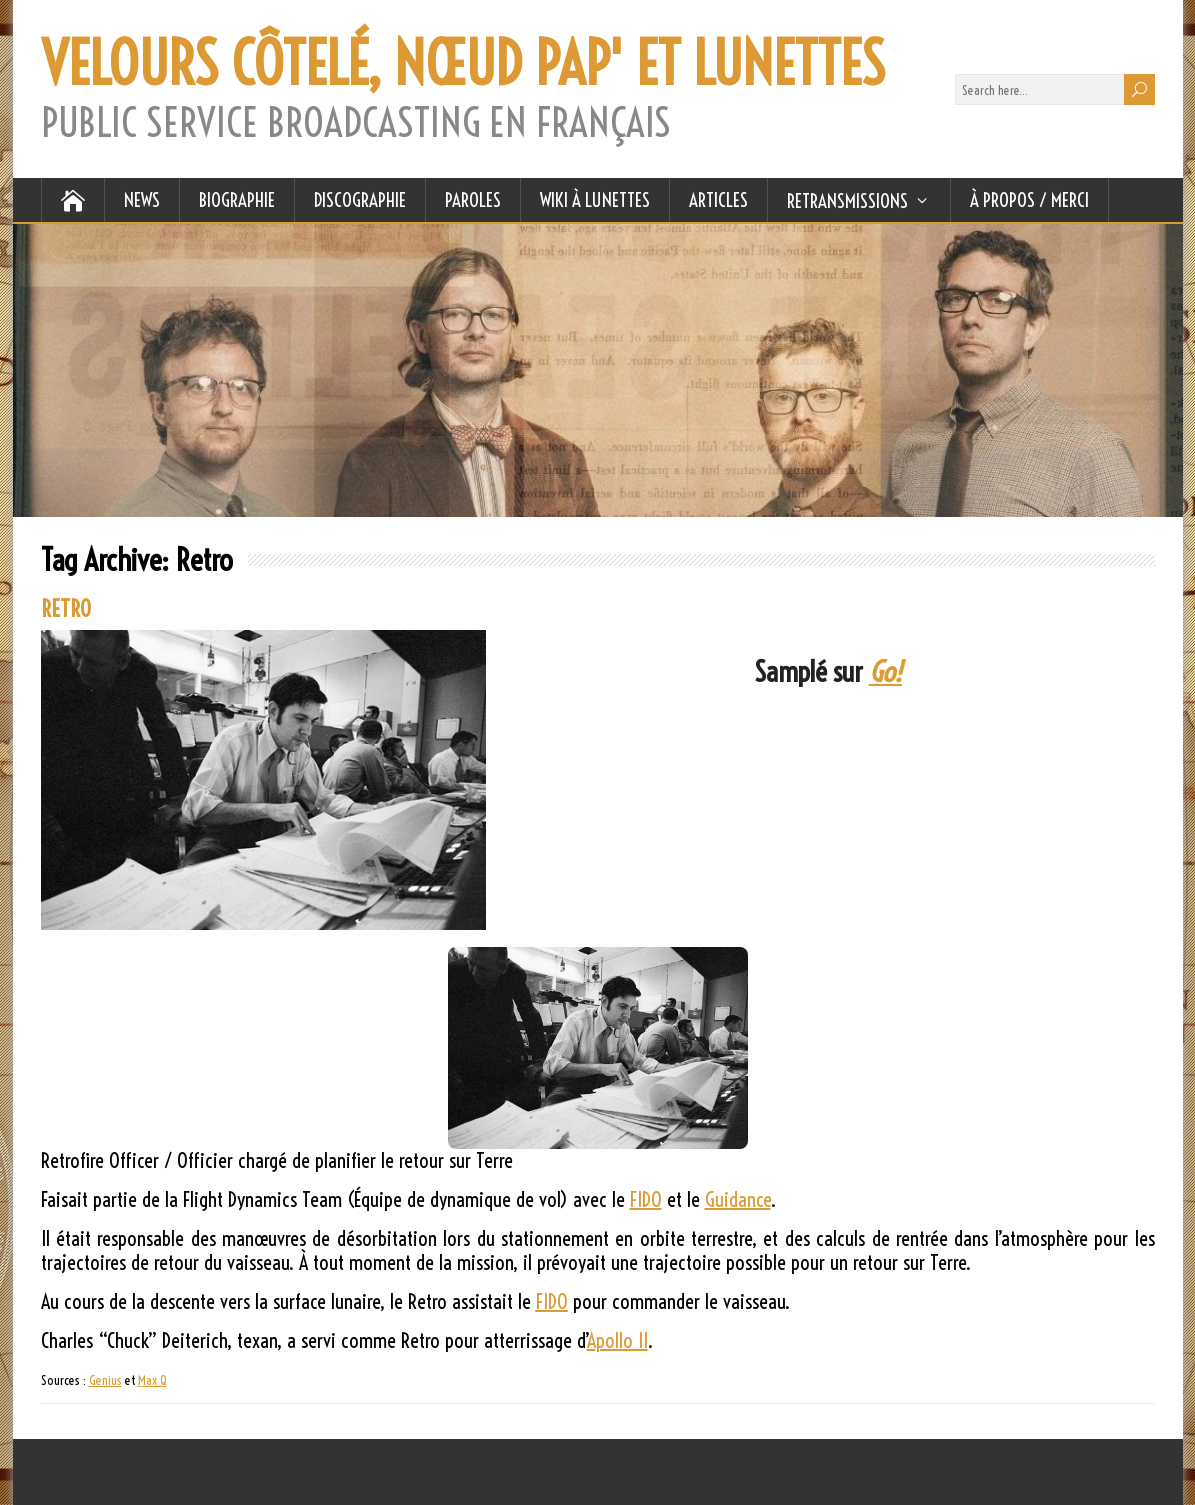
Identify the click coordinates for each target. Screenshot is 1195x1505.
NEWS (142, 200)
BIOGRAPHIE (237, 200)
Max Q (152, 1380)
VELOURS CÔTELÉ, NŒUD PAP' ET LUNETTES (463, 64)
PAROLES (473, 200)
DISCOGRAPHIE (360, 200)
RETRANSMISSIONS (847, 201)
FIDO (646, 1199)
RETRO (66, 609)
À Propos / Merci (1029, 200)
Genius (105, 1380)
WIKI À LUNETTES (595, 200)
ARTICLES (718, 200)
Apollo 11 (617, 1340)
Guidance (738, 1199)
